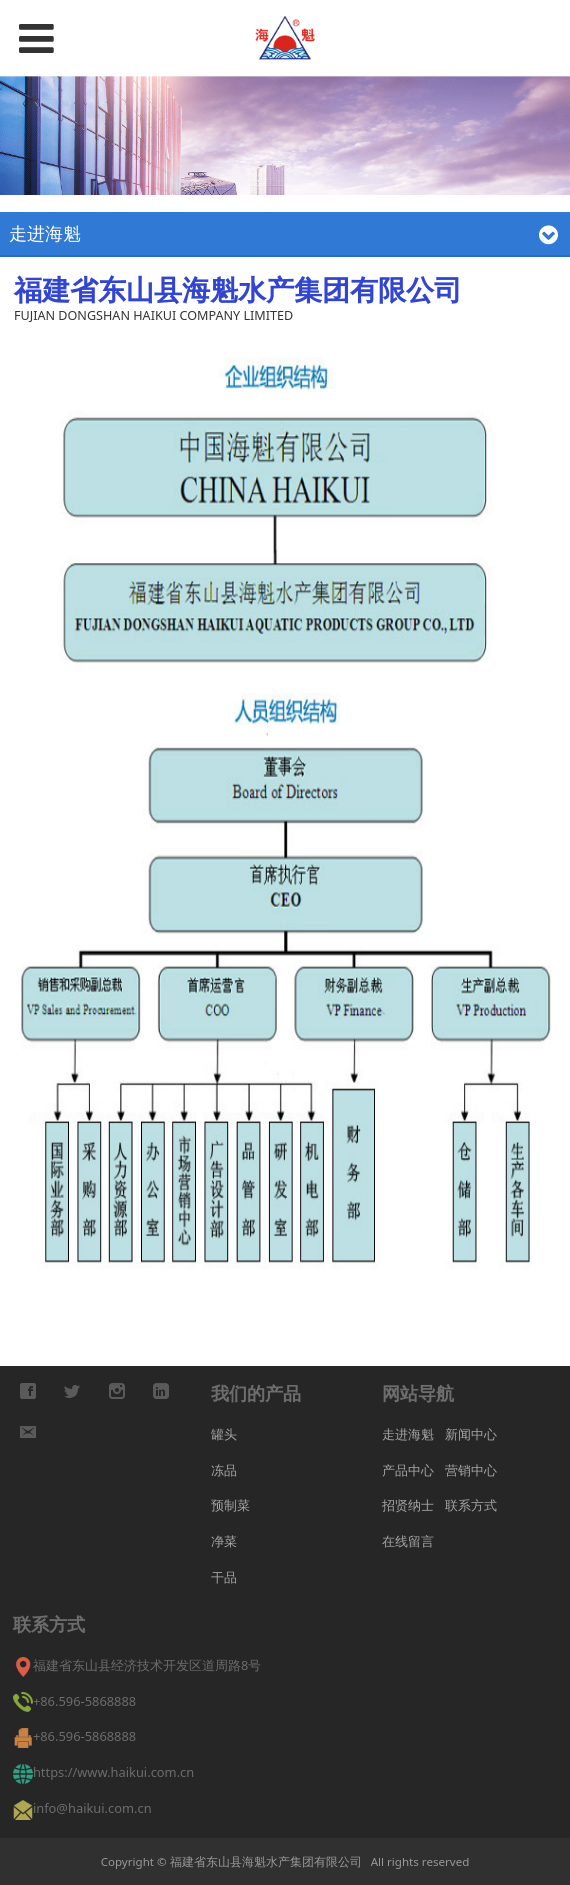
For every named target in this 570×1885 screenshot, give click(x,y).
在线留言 (408, 1541)
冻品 (224, 1470)
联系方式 (471, 1505)
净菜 (224, 1541)
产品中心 (408, 1470)
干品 (224, 1577)
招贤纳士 (408, 1505)
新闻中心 (471, 1434)
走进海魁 (408, 1434)
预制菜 (230, 1505)
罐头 (224, 1434)
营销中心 (471, 1470)
